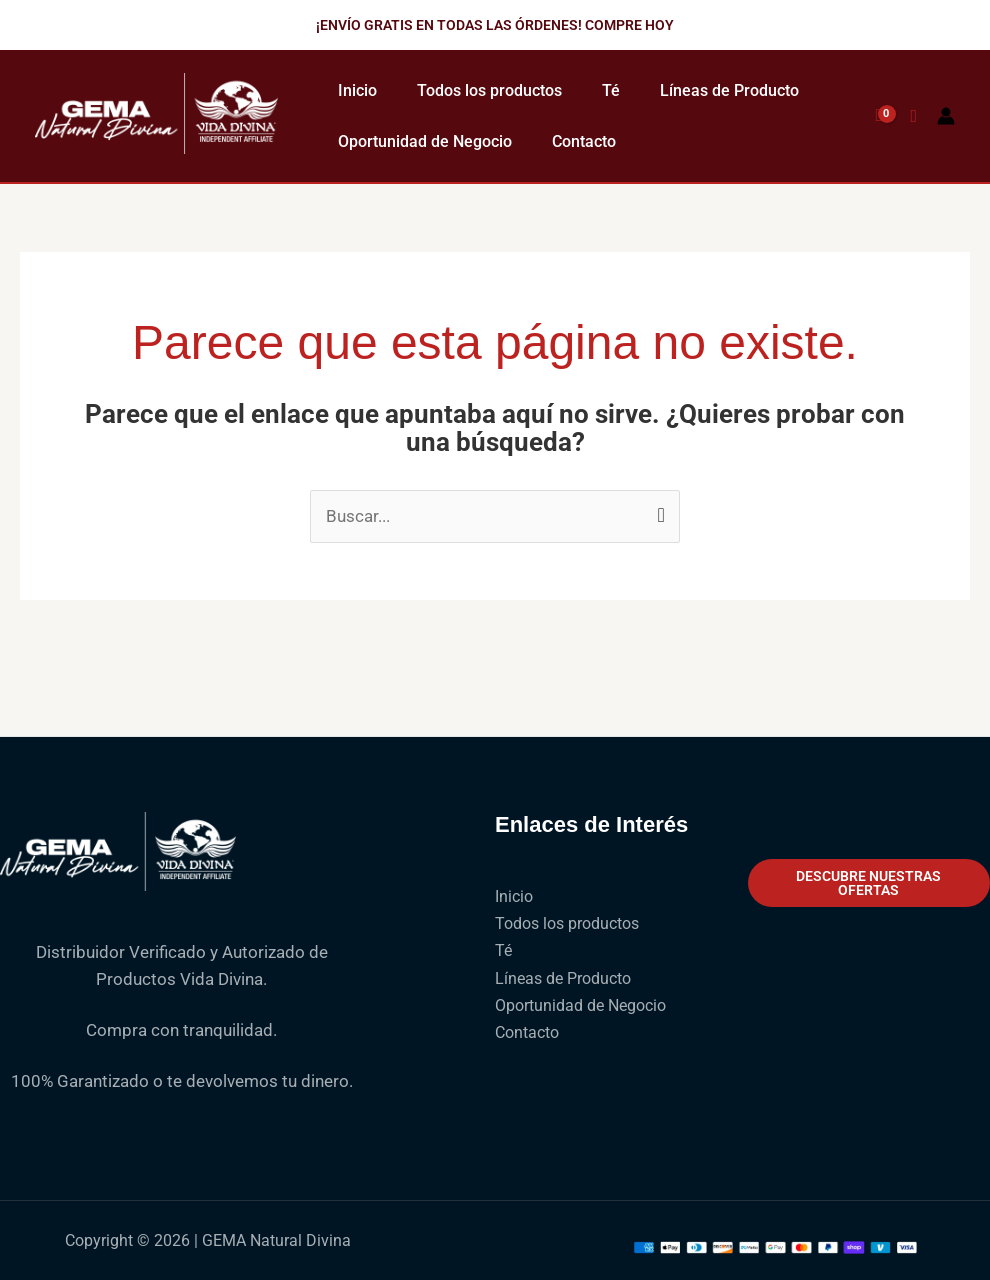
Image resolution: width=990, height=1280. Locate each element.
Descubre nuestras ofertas (868, 883)
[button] (495, 25)
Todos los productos (489, 90)
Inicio (357, 90)
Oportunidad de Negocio (425, 141)
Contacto (584, 141)
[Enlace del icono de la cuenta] (946, 116)
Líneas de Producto (729, 90)
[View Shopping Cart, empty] (879, 115)
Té (611, 90)
